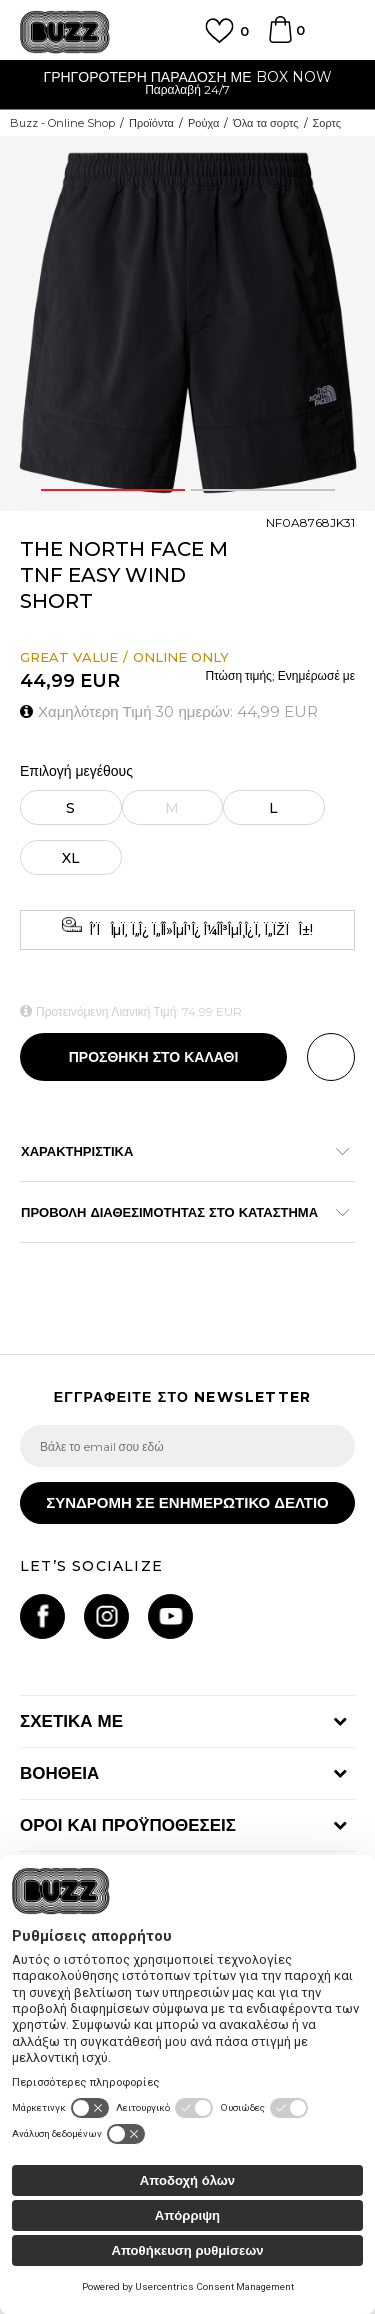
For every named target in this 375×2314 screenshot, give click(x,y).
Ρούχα (203, 123)
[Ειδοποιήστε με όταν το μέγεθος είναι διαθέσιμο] (173, 807)
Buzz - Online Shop (62, 123)
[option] (187, 85)
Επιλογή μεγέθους (76, 771)
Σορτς (327, 123)
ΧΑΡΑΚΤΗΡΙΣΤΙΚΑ (177, 1151)
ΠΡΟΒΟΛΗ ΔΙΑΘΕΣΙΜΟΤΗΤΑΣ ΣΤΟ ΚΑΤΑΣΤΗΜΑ (177, 1212)
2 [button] (263, 490)
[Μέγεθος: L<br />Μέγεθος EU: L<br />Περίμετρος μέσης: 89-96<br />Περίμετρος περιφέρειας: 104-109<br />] (275, 807)
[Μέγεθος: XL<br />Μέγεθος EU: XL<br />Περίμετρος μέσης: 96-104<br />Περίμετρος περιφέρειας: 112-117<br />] (71, 857)
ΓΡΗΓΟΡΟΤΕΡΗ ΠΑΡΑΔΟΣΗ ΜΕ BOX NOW (187, 77)
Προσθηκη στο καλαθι (154, 1057)
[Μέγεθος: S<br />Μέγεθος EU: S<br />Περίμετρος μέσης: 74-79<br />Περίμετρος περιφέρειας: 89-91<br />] (71, 807)
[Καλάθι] (280, 39)
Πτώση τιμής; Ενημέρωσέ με (280, 675)
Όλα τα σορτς (265, 123)
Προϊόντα (151, 123)
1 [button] (113, 490)
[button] (331, 1057)
